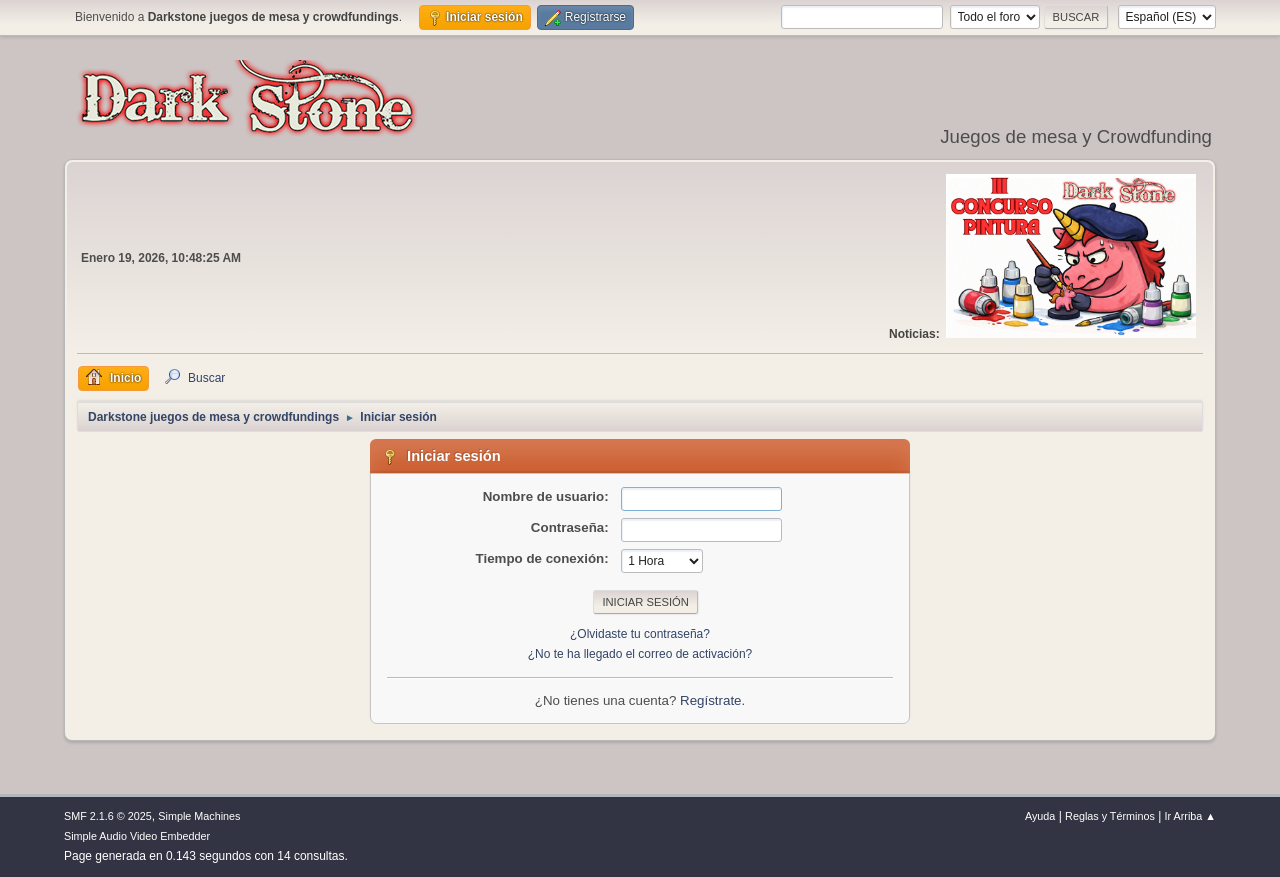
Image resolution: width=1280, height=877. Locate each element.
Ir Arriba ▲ (1190, 816)
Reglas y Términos (1110, 816)
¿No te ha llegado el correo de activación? (640, 654)
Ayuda (1040, 816)
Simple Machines (199, 816)
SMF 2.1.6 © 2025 (108, 816)
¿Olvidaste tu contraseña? (640, 634)
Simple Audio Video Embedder (137, 836)
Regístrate (711, 700)
